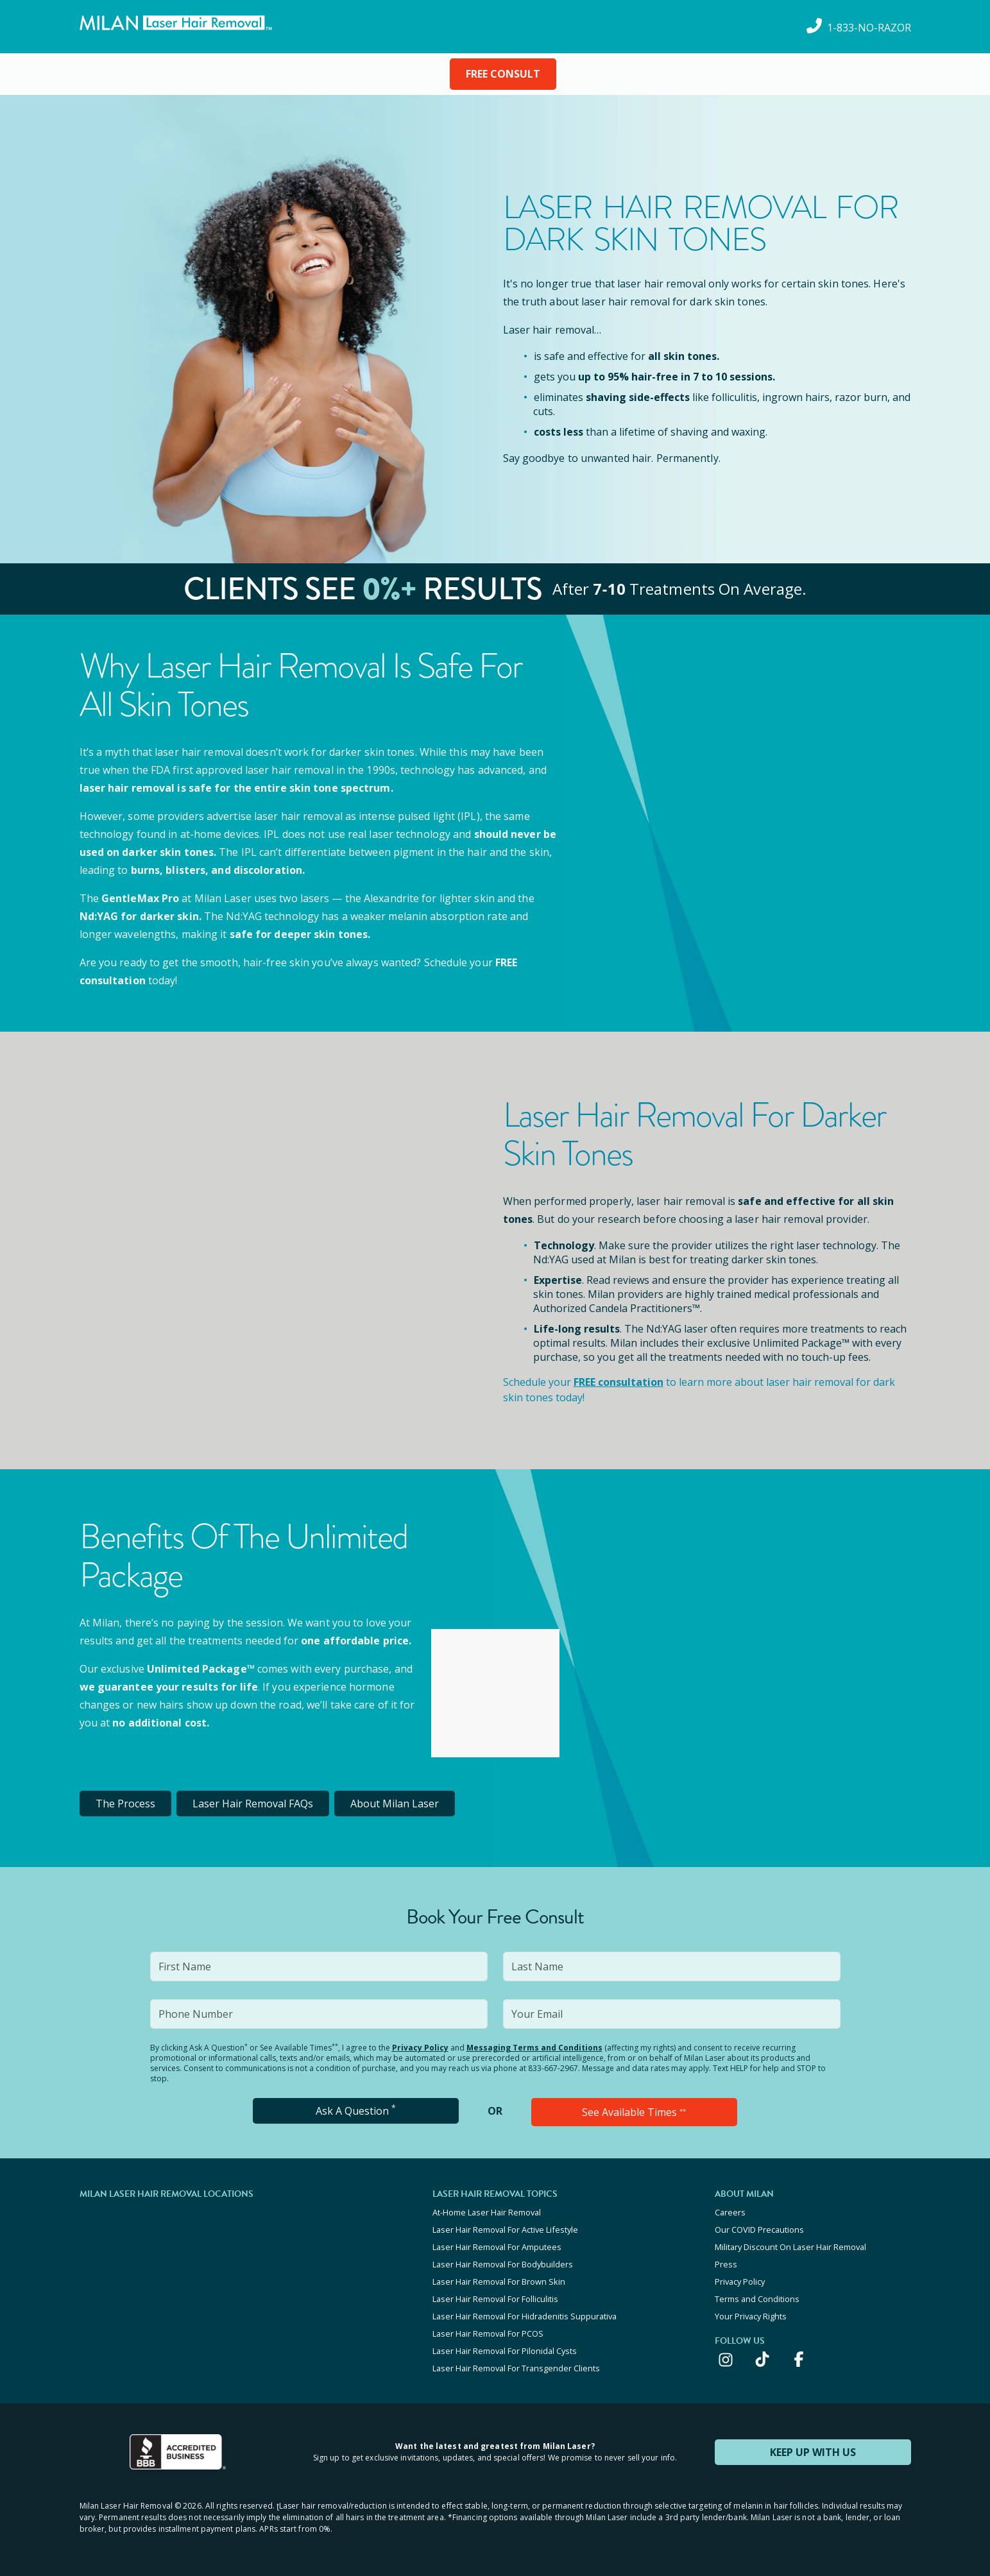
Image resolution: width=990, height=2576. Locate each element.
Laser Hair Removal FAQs (252, 1803)
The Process (125, 1803)
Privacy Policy (420, 2047)
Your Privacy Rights (751, 2316)
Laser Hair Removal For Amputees (496, 2247)
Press (726, 2264)
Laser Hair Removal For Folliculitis (495, 2299)
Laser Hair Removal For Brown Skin (498, 2281)
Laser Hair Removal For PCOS (487, 2333)
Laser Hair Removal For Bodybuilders (502, 2264)
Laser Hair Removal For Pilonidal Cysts (504, 2351)
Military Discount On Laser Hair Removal (790, 2247)
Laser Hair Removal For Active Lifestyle (505, 2229)
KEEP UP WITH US (813, 2452)
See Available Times (634, 2112)
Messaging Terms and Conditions (534, 2047)
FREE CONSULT (503, 74)
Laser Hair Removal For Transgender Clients (516, 2368)
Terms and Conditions (757, 2299)
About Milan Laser (394, 1803)
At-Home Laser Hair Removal (486, 2212)
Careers (730, 2212)
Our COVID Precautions (759, 2229)
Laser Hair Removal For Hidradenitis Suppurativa (524, 2316)
